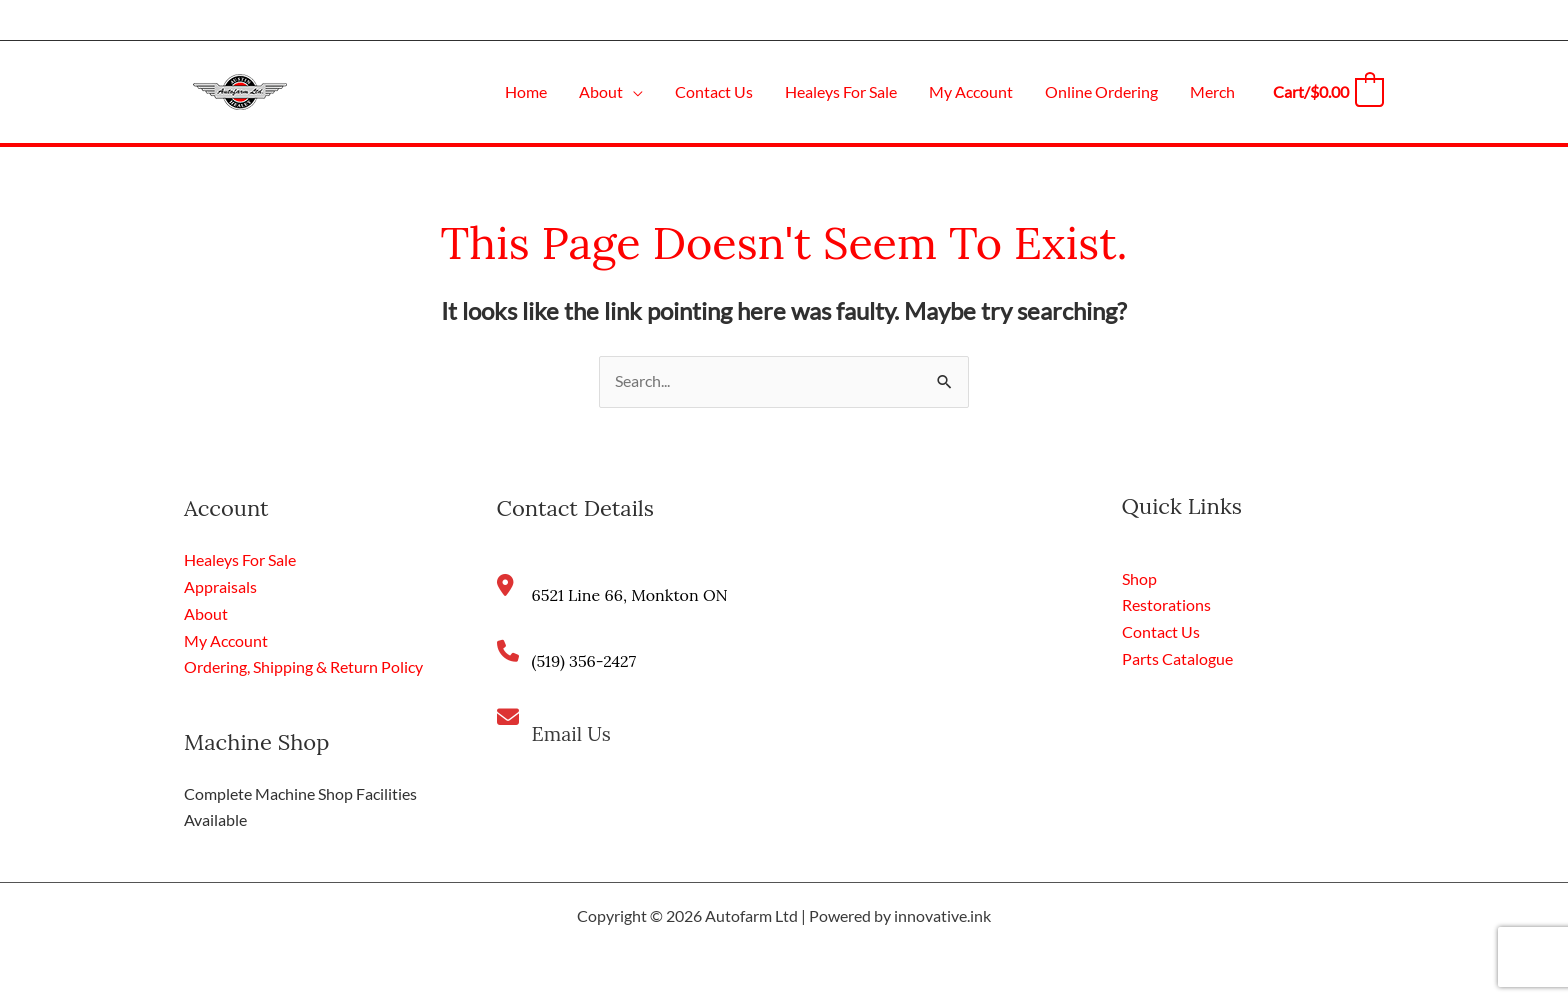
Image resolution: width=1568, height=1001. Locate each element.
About (206, 613)
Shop (1139, 578)
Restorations (1166, 605)
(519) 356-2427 (584, 662)
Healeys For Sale (240, 560)
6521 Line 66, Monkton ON (630, 596)
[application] (633, 91)
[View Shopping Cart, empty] (1327, 91)
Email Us (572, 734)
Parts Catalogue (1177, 657)
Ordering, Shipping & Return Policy (303, 665)
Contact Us (1161, 631)
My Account (226, 639)
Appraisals (220, 586)
